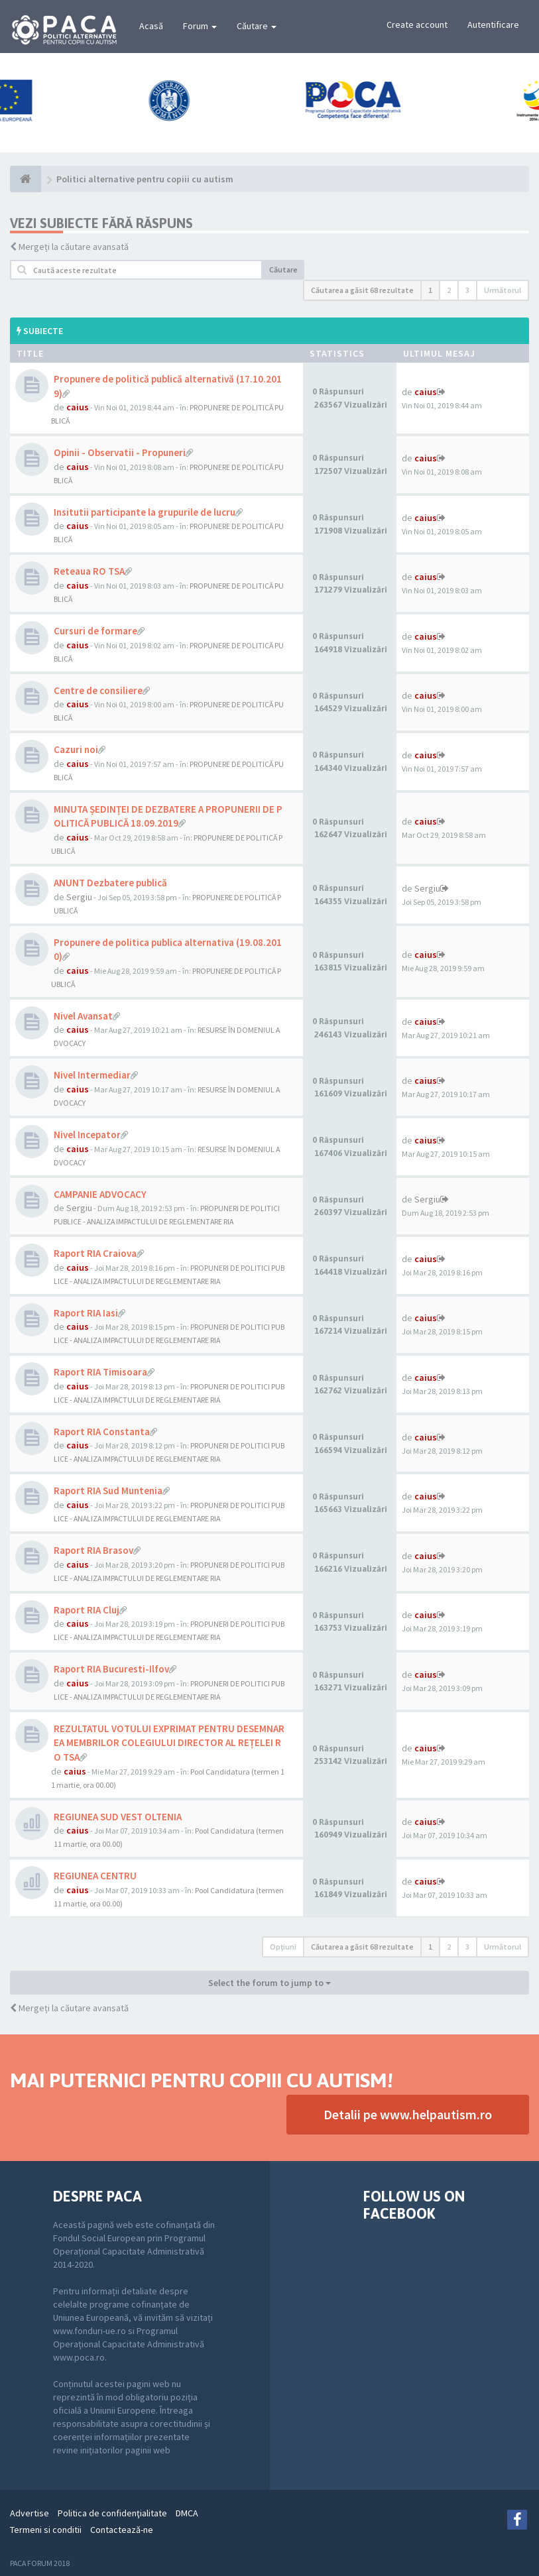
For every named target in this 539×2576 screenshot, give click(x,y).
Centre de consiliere (98, 690)
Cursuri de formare (95, 630)
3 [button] (467, 290)
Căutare (256, 26)
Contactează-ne (121, 2530)
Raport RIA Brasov (93, 1550)
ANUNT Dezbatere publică (110, 882)
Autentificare (493, 24)
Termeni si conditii (46, 2530)
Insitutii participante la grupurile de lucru (144, 512)
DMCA (187, 2513)
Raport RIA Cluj (86, 1610)
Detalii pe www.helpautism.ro (408, 2114)
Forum (200, 26)
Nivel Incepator (87, 1134)
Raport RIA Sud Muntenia (108, 1490)
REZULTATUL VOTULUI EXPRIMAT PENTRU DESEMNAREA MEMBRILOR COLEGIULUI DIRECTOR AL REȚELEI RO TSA (169, 1742)
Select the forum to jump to (269, 1983)
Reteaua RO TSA (89, 571)
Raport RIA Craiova (95, 1253)
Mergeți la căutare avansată (74, 247)
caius (77, 407)
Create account (417, 24)
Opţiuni (283, 1947)
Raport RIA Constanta (102, 1431)
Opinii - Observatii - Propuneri (120, 452)
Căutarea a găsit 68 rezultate (362, 290)
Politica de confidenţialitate (112, 2513)
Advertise (29, 2513)
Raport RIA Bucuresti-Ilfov (111, 1669)
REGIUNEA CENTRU (95, 1875)
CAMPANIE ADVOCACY (100, 1194)
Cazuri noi (76, 749)
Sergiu (79, 897)
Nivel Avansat (83, 1016)
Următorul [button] (502, 290)
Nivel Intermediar (92, 1075)
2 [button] (449, 290)
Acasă (151, 26)
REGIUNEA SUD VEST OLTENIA (118, 1816)
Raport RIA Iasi (86, 1313)
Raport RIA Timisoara (100, 1372)
